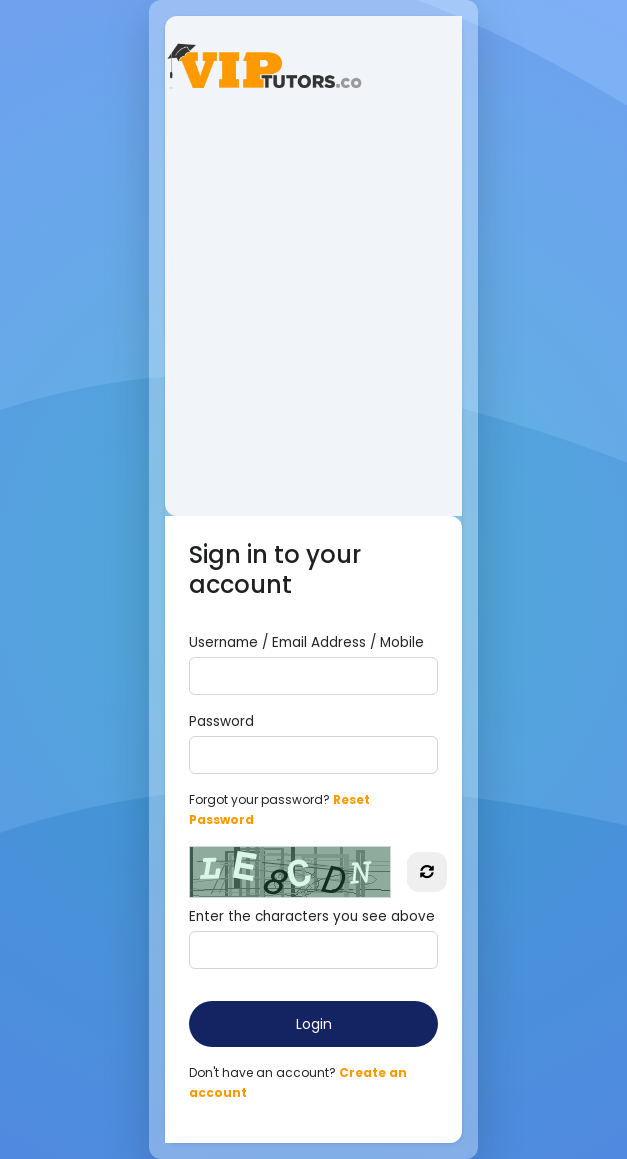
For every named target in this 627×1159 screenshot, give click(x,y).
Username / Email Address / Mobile (306, 642)
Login (314, 1024)
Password (221, 721)
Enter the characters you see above (312, 916)
